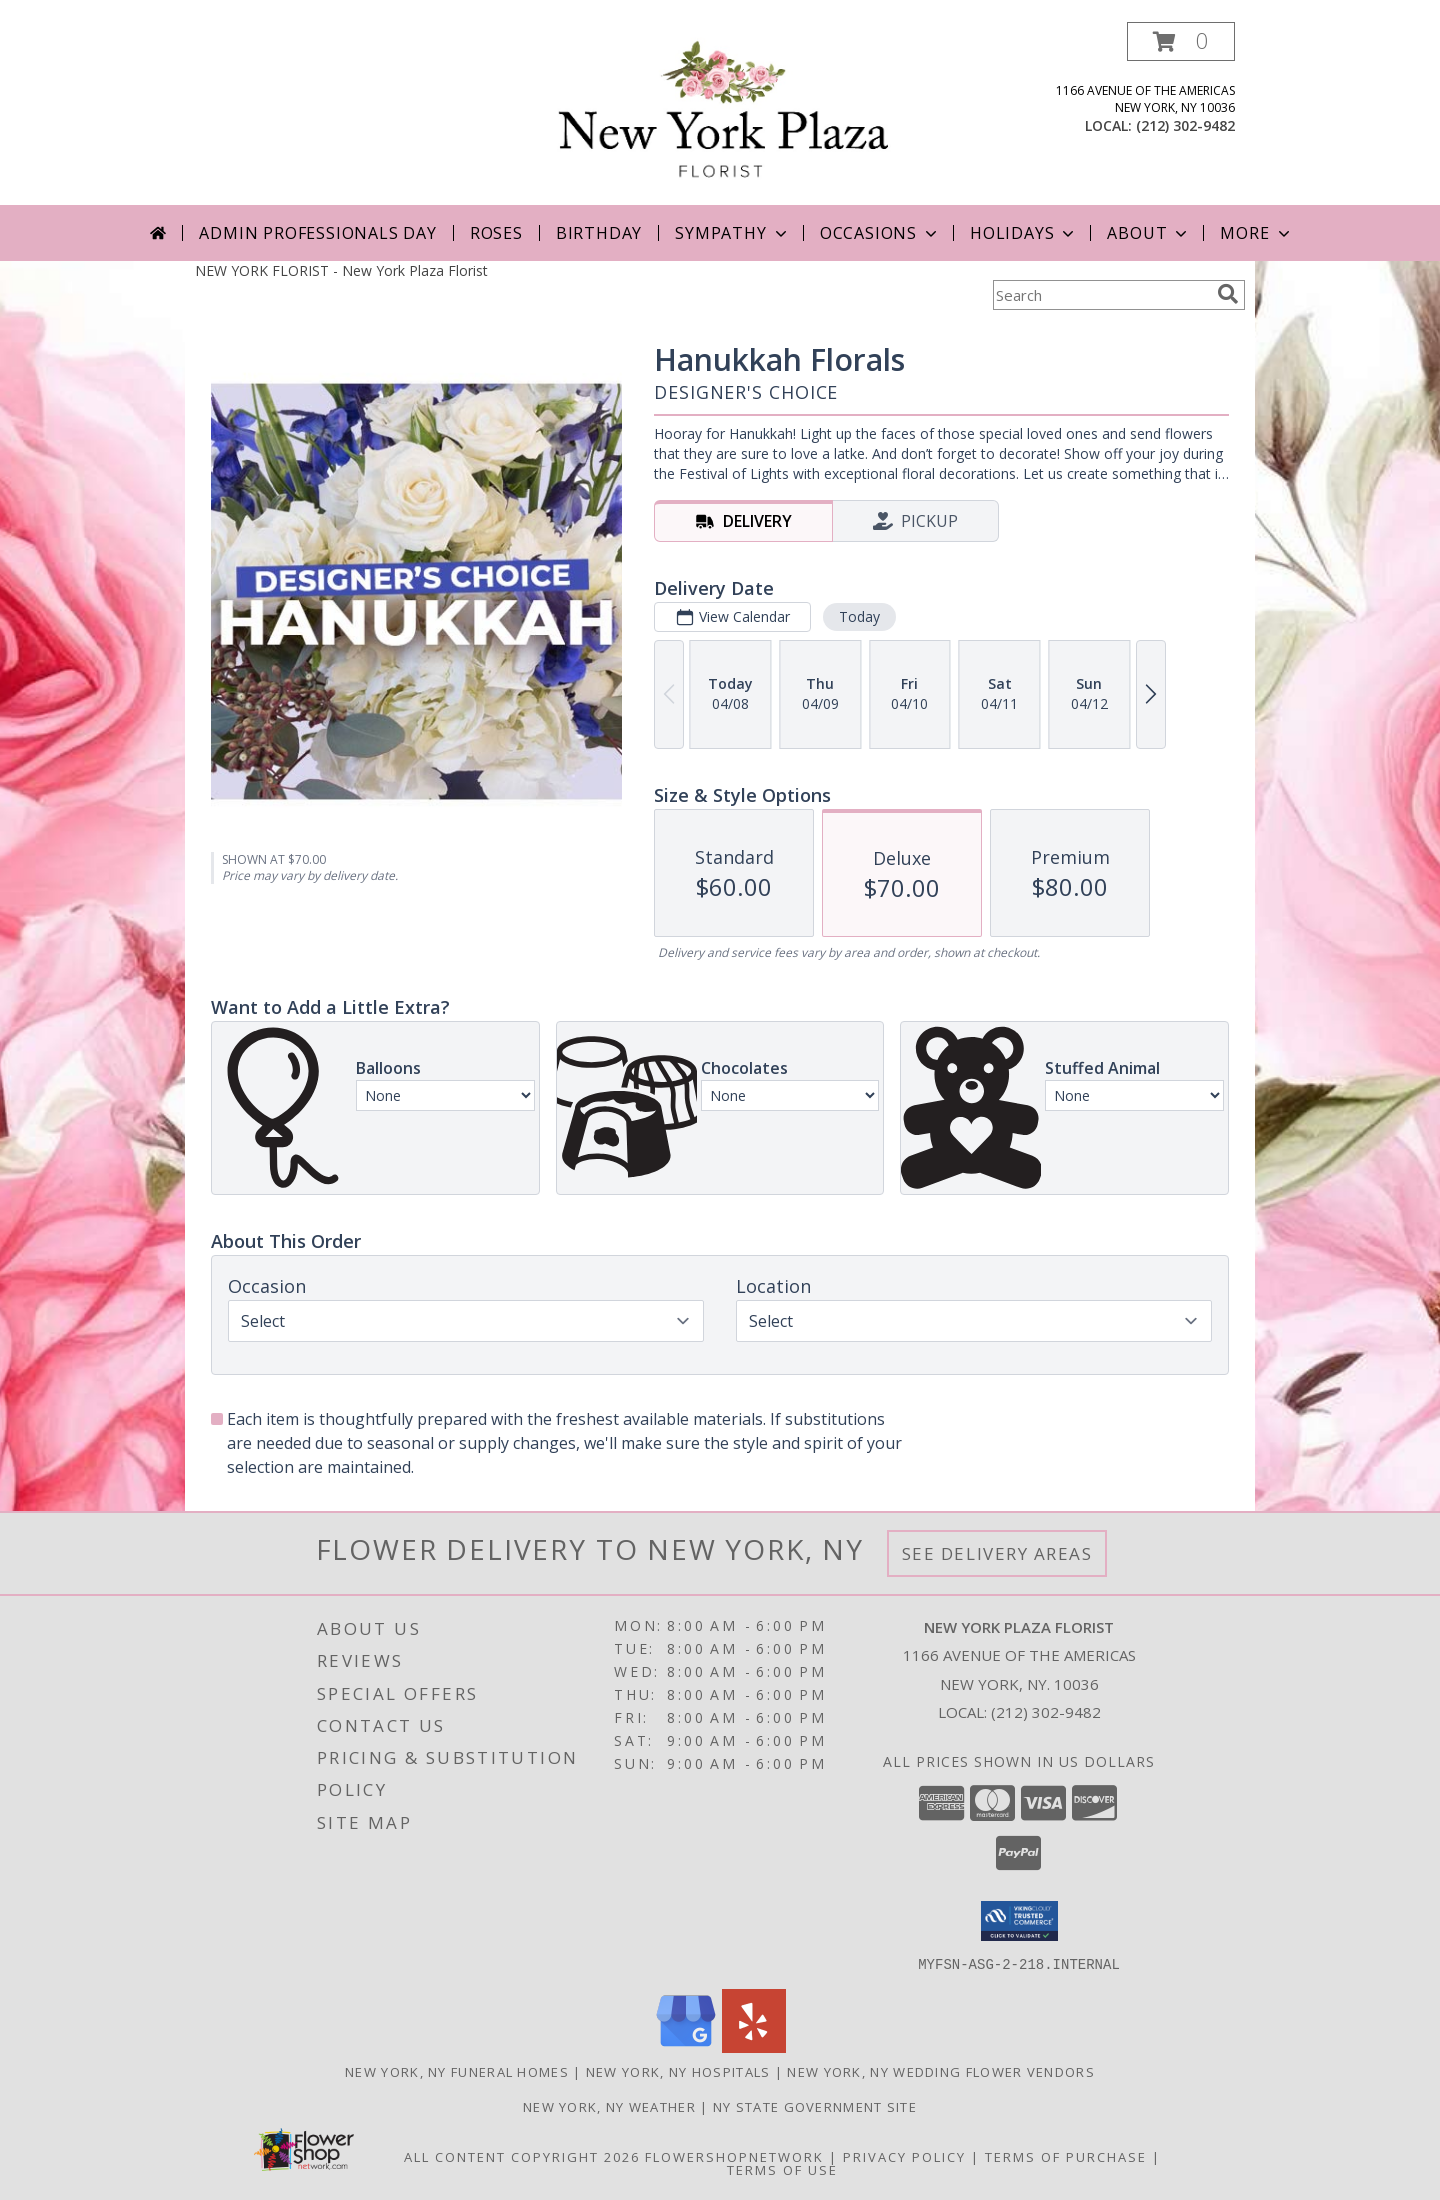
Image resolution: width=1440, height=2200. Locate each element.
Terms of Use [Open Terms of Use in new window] (782, 2169)
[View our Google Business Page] (686, 2046)
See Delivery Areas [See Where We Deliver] (997, 1553)
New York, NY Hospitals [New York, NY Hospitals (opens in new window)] (678, 2071)
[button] (1181, 41)
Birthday (599, 233)
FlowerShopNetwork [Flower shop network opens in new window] (734, 2156)
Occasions (880, 233)
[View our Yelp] (754, 2046)
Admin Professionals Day (317, 233)
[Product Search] (1101, 295)
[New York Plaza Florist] (724, 113)
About (1149, 233)
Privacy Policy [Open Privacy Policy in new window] (904, 2156)
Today (859, 616)
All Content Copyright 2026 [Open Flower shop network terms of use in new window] (522, 2156)
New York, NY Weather (609, 2106)
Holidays (1024, 233)
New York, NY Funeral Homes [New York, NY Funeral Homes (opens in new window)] (457, 2071)
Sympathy (732, 233)
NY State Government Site (815, 2106)
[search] (1228, 294)
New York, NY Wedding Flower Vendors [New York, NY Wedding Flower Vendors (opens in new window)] (941, 2071)
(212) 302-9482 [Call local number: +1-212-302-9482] (1185, 125)
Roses (496, 233)
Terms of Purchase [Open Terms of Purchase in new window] (1066, 2156)
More (1256, 233)
